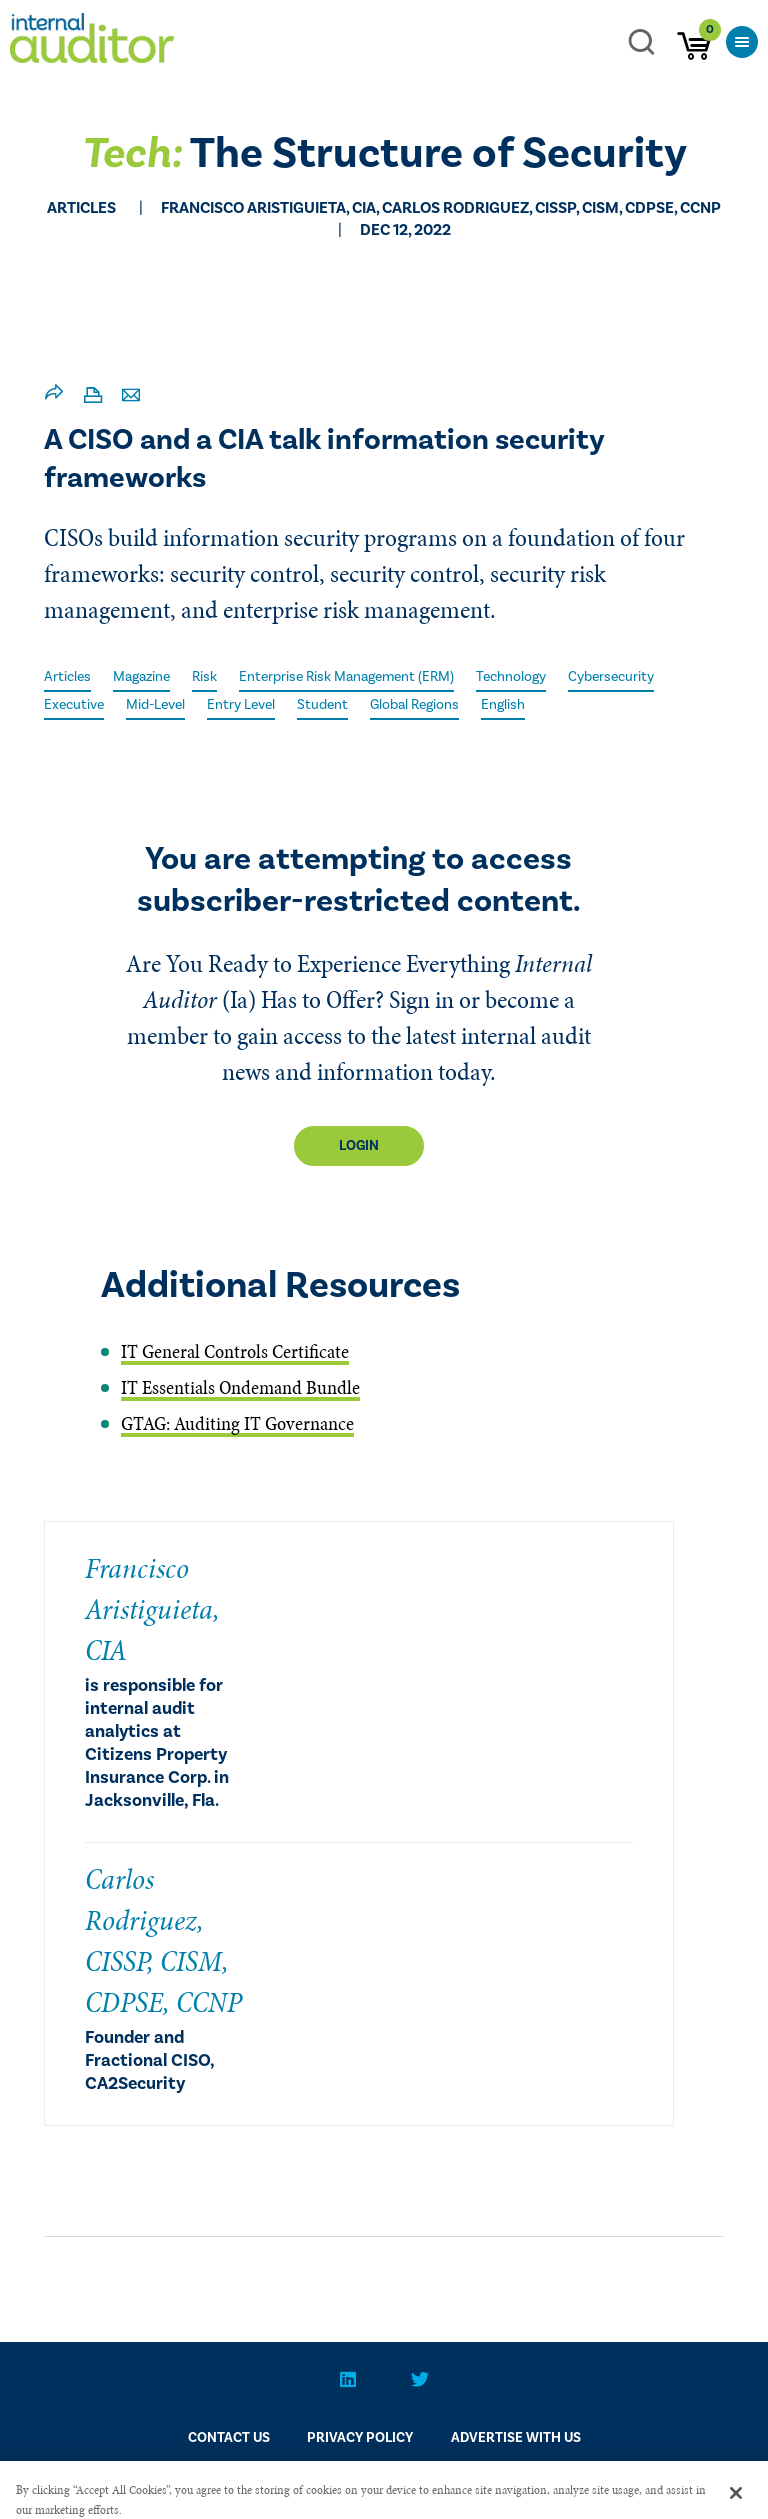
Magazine (141, 677)
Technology (511, 677)
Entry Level (241, 705)
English (503, 705)
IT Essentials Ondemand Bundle (240, 1387)
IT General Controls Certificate (235, 1351)
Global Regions (414, 705)
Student (322, 705)
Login (359, 1146)
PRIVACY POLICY (360, 2438)
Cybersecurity (611, 677)
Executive (74, 705)
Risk (204, 677)
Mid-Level (155, 705)
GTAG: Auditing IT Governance (237, 1423)
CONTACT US (229, 2438)
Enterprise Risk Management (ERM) (346, 677)
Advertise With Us (516, 2438)
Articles (67, 677)
